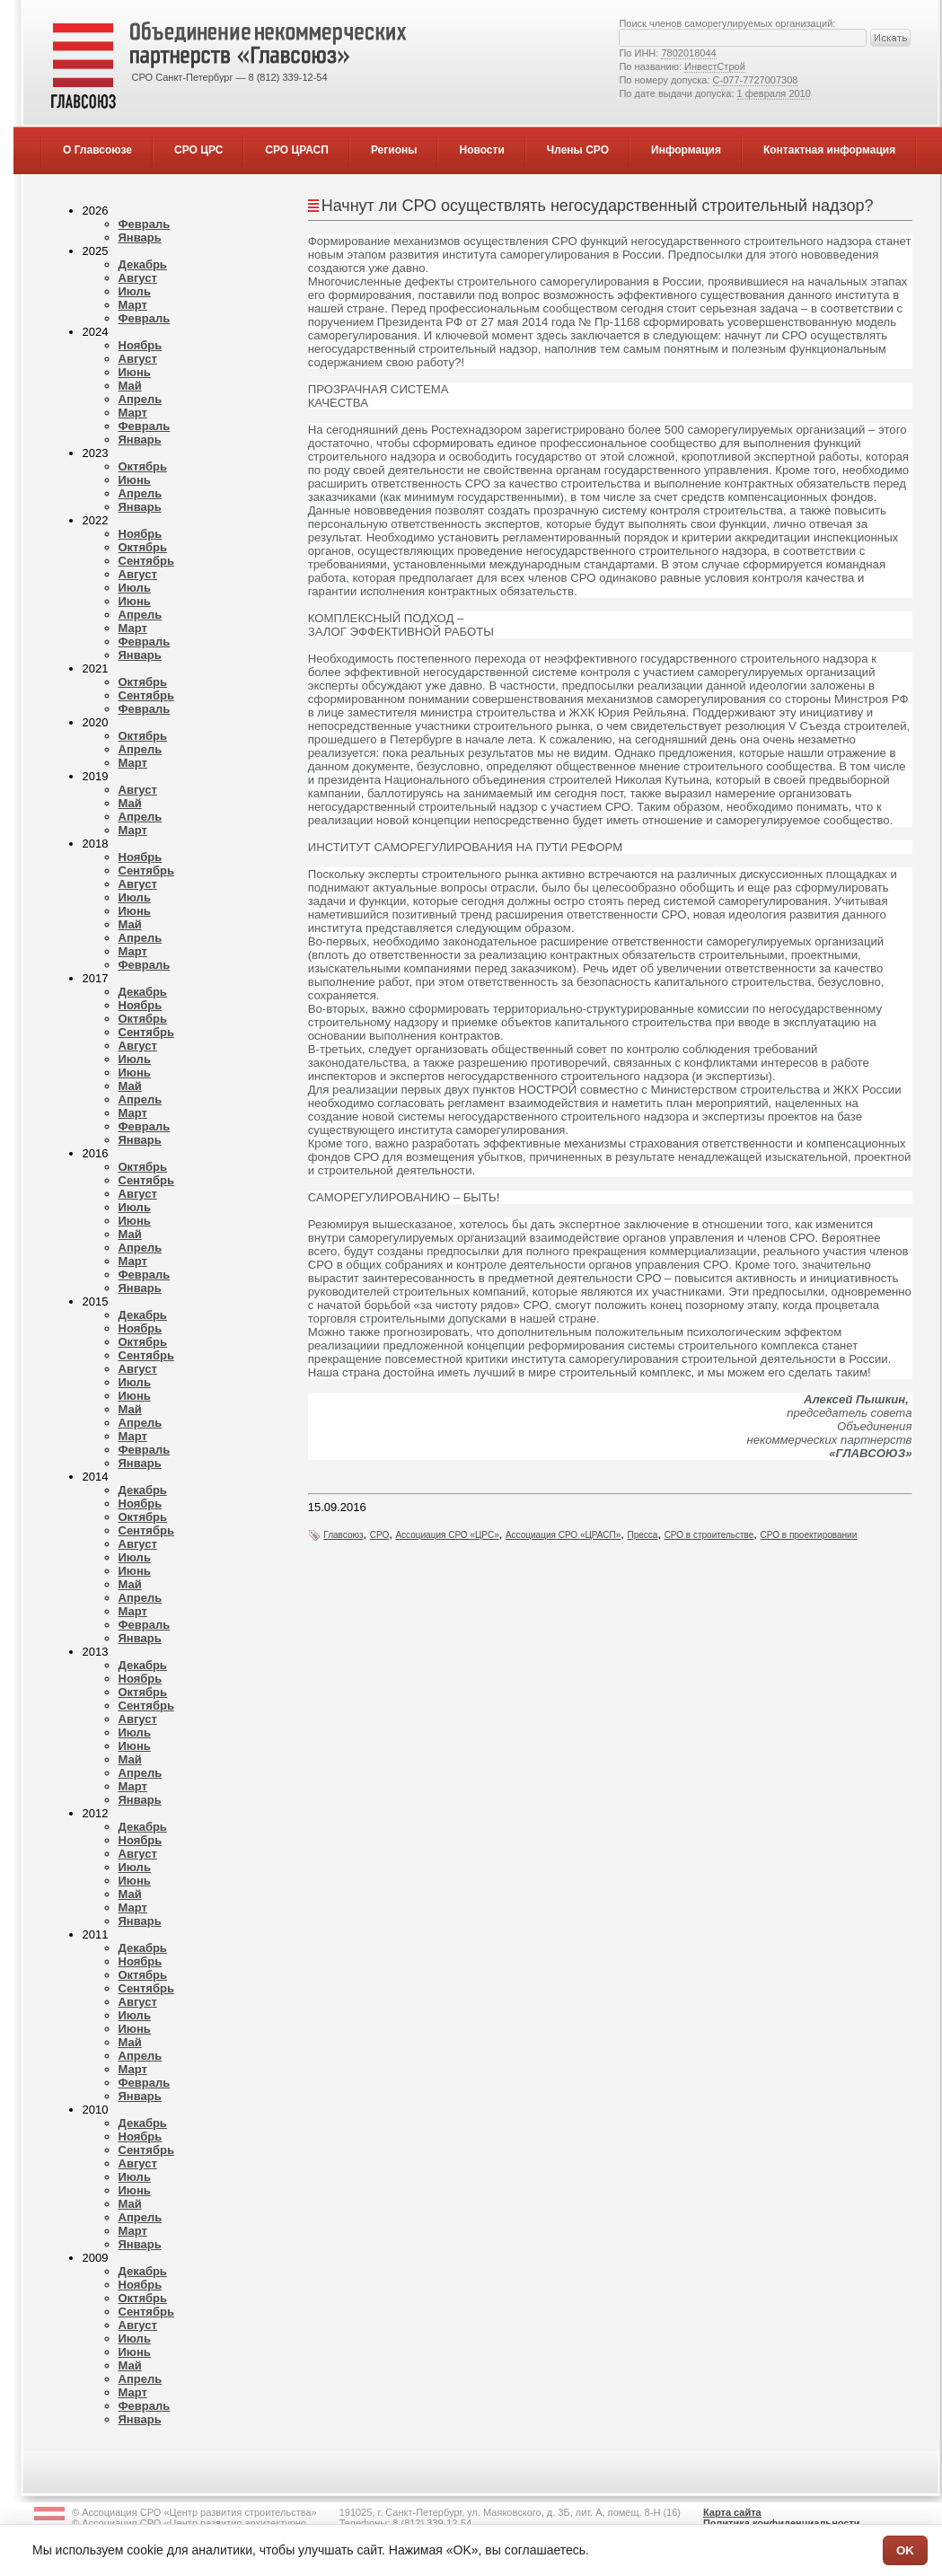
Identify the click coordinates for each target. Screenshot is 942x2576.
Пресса (643, 1535)
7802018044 (688, 53)
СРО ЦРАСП (297, 150)
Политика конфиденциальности (781, 2523)
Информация (686, 150)
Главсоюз (343, 1535)
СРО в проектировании (809, 1535)
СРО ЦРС (198, 150)
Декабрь (143, 264)
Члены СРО (578, 150)
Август (138, 278)
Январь (140, 237)
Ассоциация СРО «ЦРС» (446, 1535)
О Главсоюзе (97, 150)
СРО (379, 1535)
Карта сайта (732, 2512)
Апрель (141, 399)
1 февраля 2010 (774, 93)
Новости (481, 150)
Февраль (145, 224)
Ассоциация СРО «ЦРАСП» (563, 1535)
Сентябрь (146, 560)
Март (133, 305)
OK (905, 2550)
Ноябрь (141, 345)
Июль (135, 291)
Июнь (135, 372)
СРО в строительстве (709, 1535)
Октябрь (143, 466)
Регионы (394, 150)
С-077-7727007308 (755, 80)
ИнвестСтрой (714, 66)
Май (130, 385)
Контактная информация (829, 150)
